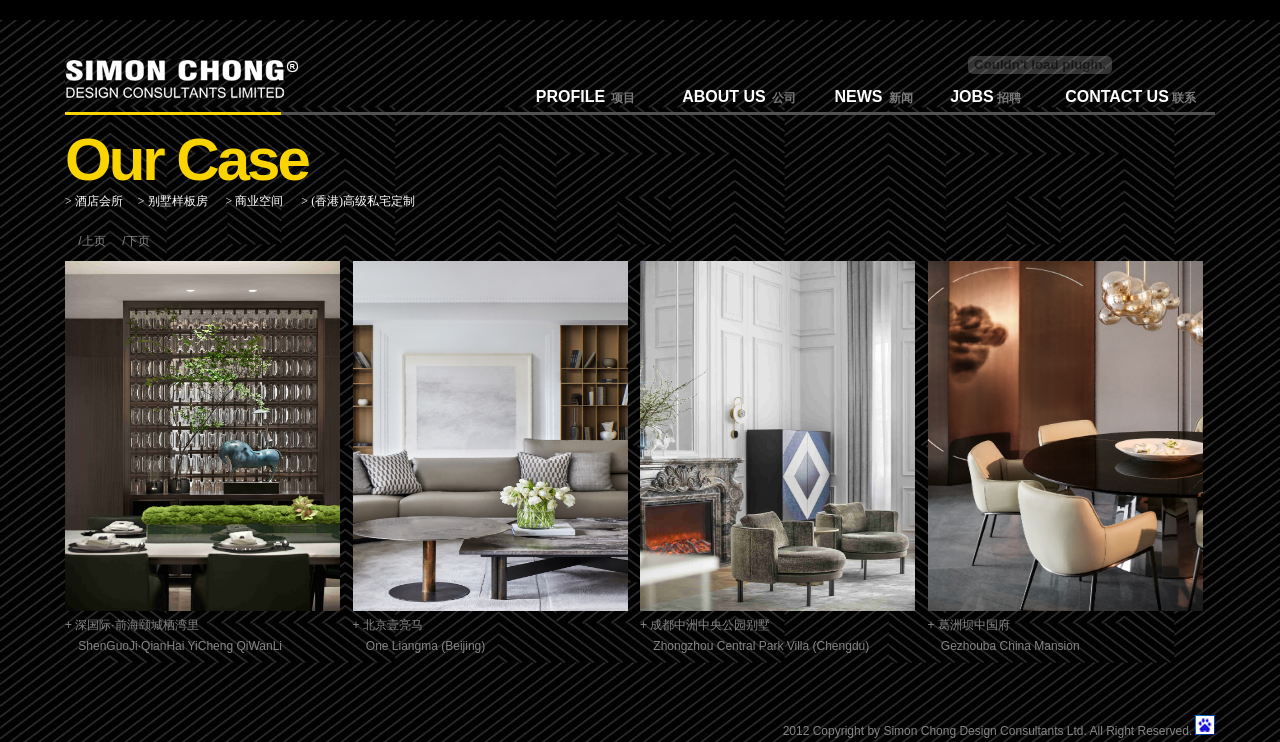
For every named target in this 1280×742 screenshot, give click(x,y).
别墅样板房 (178, 201)
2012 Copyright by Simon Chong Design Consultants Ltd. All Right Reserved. (988, 731)
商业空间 (259, 201)
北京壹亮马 (393, 625)
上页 (94, 241)
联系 (1182, 98)
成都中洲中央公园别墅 (710, 625)
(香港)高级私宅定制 (363, 201)
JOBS (972, 96)
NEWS (859, 96)
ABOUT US (724, 96)
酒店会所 (99, 201)
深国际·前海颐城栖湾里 (136, 625)
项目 (620, 98)
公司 (781, 98)
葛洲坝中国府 (974, 625)
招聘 (1007, 98)
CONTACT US (1117, 96)
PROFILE (570, 96)
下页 (138, 241)
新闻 (898, 98)
